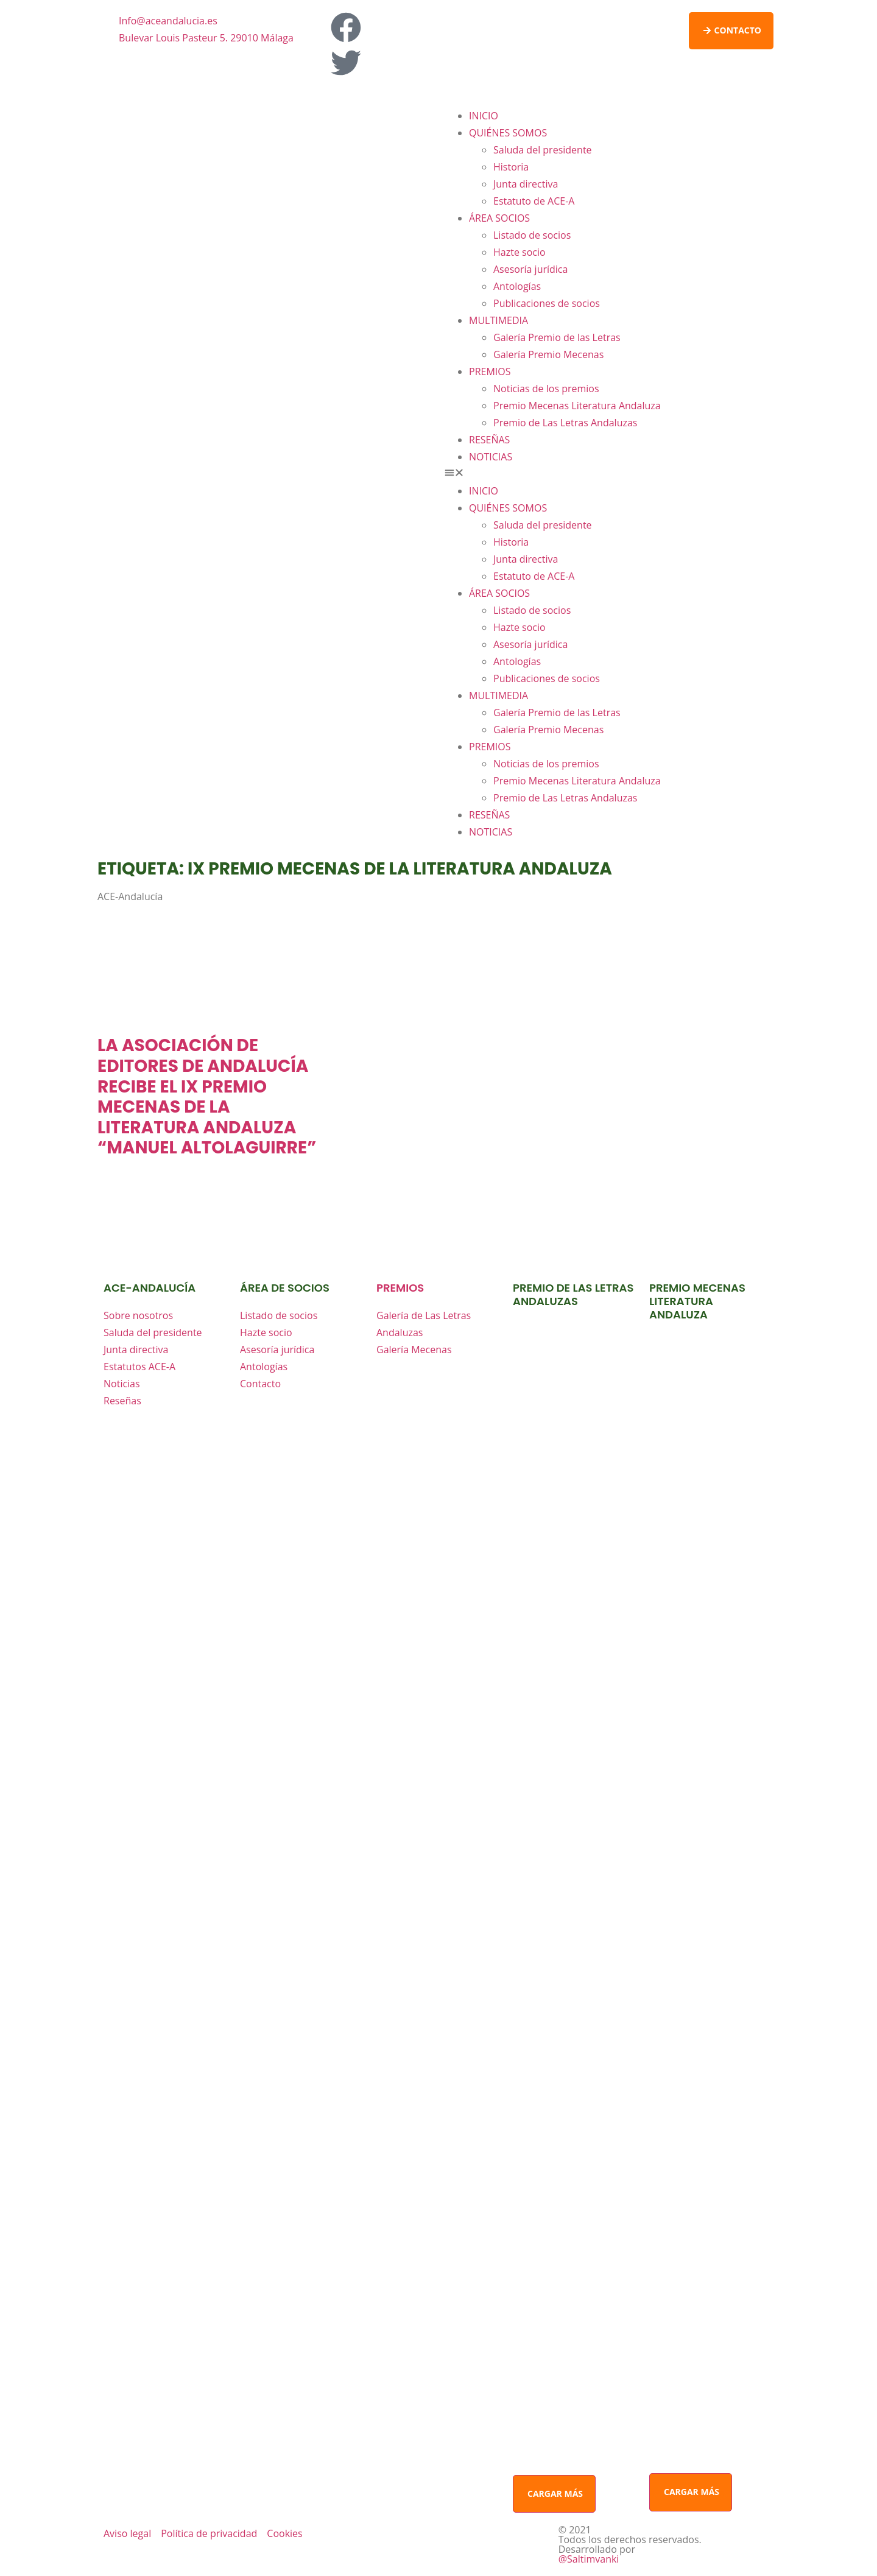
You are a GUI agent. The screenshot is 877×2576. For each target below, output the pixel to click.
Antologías (517, 286)
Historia (511, 167)
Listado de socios (532, 235)
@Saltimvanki (588, 2559)
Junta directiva (525, 184)
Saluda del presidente (542, 150)
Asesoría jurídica (530, 269)
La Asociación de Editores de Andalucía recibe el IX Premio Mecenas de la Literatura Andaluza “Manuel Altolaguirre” (206, 1096)
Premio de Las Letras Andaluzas (565, 422)
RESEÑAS (489, 439)
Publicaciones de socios (546, 303)
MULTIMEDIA (498, 320)
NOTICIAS (490, 456)
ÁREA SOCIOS (499, 218)
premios (400, 1287)
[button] (609, 473)
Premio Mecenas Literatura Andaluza (577, 405)
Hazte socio (519, 252)
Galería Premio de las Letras (557, 337)
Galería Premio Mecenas (548, 354)
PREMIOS (489, 371)
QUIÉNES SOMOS (508, 132)
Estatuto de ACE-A (533, 201)
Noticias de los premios (546, 388)
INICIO (483, 115)
